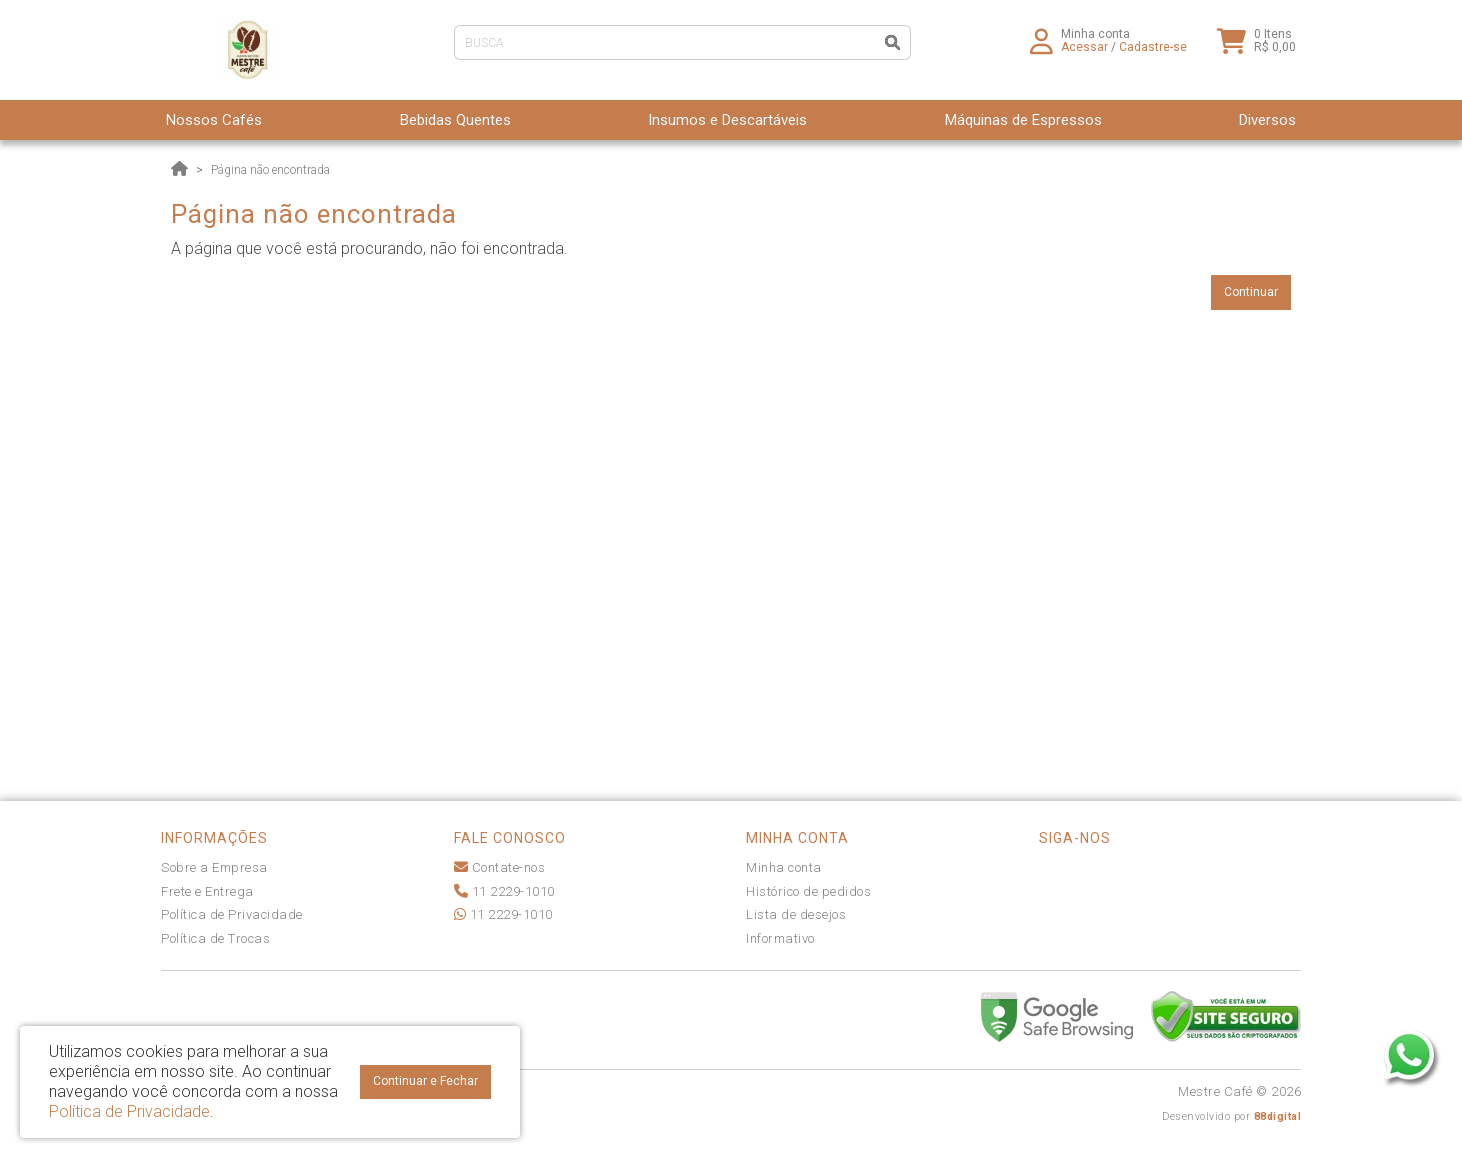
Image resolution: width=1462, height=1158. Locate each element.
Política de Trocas (215, 938)
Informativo (780, 938)
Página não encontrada (270, 170)
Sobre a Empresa (214, 867)
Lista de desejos (796, 914)
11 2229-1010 (504, 891)
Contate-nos (500, 867)
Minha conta (784, 867)
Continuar (1251, 292)
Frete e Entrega (207, 891)
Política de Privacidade (232, 914)
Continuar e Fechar (425, 1081)
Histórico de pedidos (808, 891)
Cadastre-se (1153, 55)
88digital (1278, 1116)
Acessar (1084, 55)
